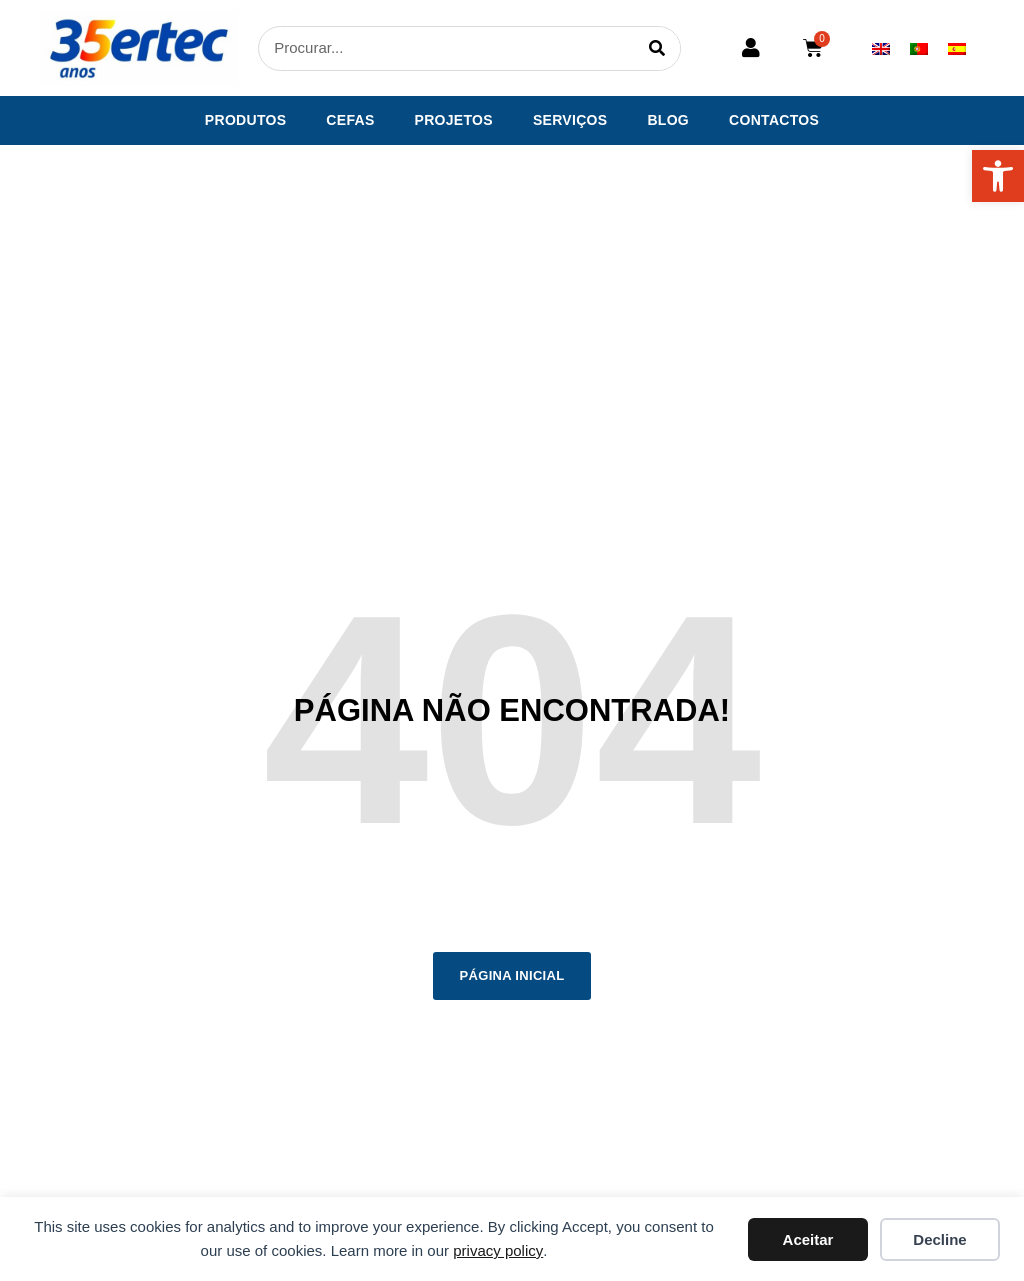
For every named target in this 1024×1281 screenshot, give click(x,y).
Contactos (774, 120)
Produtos (246, 120)
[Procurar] (657, 48)
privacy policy (498, 1250)
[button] (998, 176)
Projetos (454, 120)
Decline (939, 1239)
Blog (668, 120)
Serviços (570, 120)
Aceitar (808, 1239)
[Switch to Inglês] (881, 48)
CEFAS (350, 120)
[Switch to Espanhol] (957, 48)
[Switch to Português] (919, 48)
